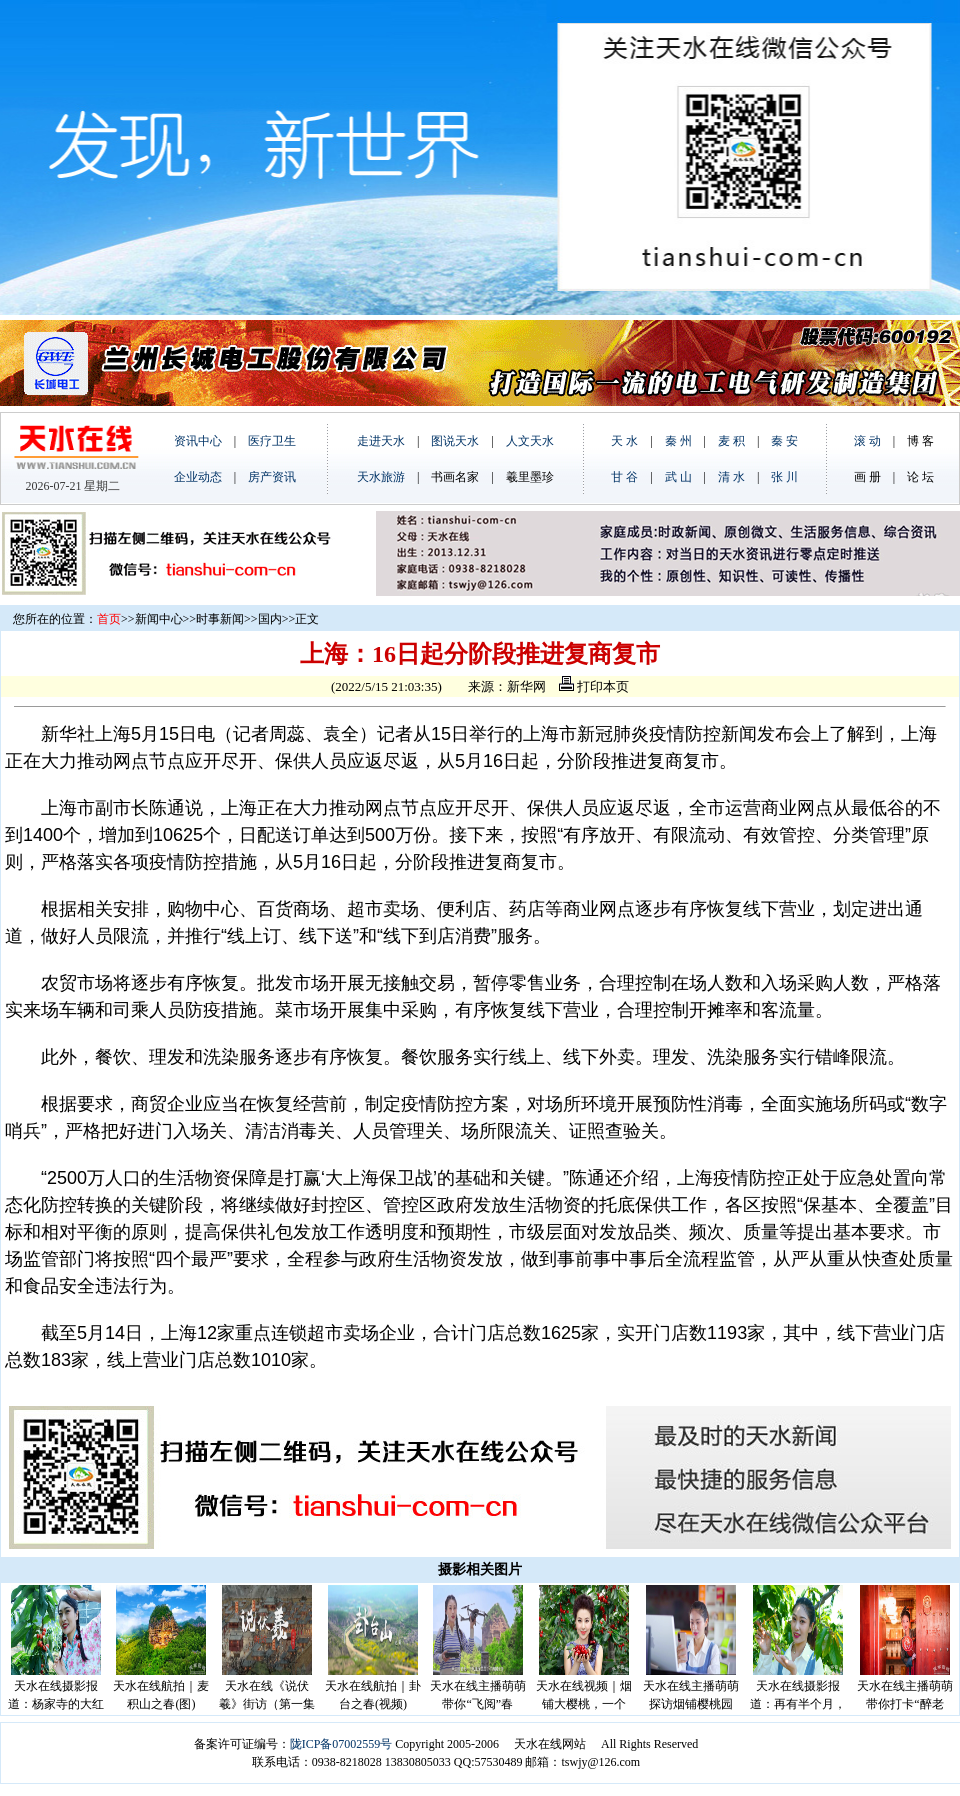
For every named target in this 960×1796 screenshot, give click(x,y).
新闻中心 (159, 619)
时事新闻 (220, 619)
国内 (270, 619)
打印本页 (594, 686)
